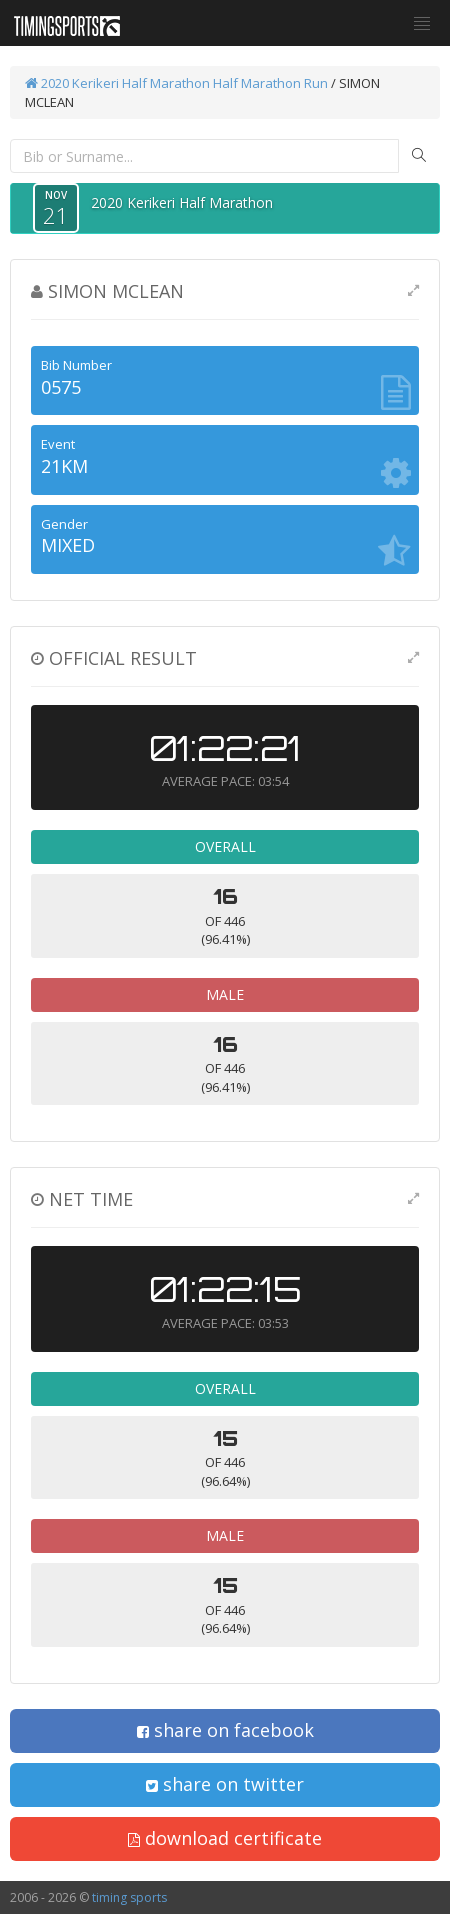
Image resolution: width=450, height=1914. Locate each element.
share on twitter (225, 1784)
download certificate (225, 1838)
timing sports (129, 1897)
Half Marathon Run (270, 83)
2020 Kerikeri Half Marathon (117, 83)
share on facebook (225, 1730)
